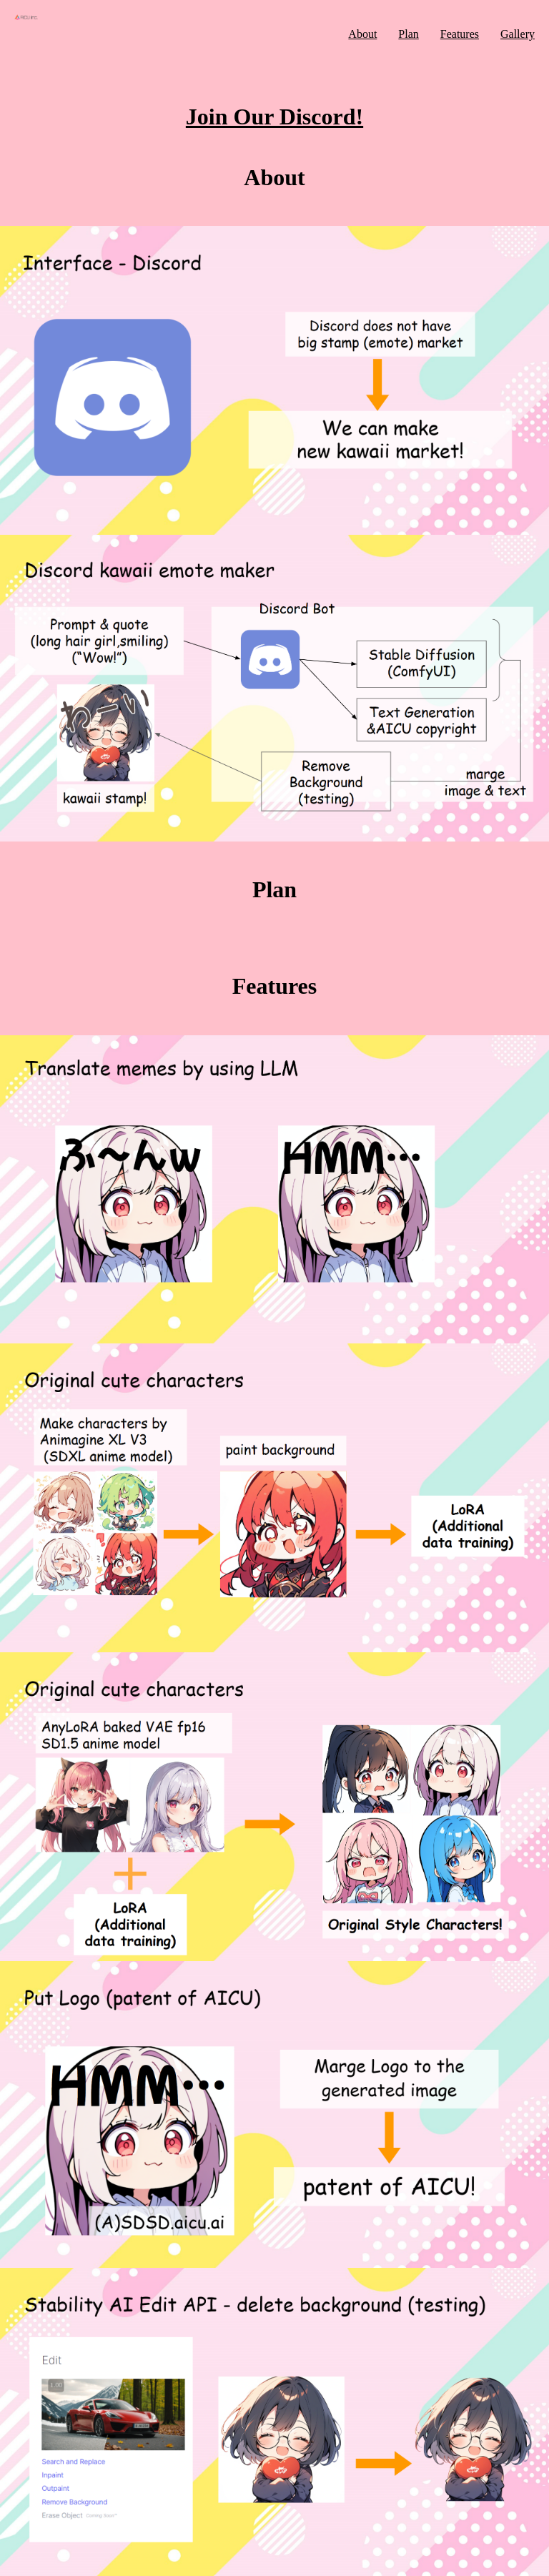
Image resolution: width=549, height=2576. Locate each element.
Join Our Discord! (274, 116)
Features (459, 34)
